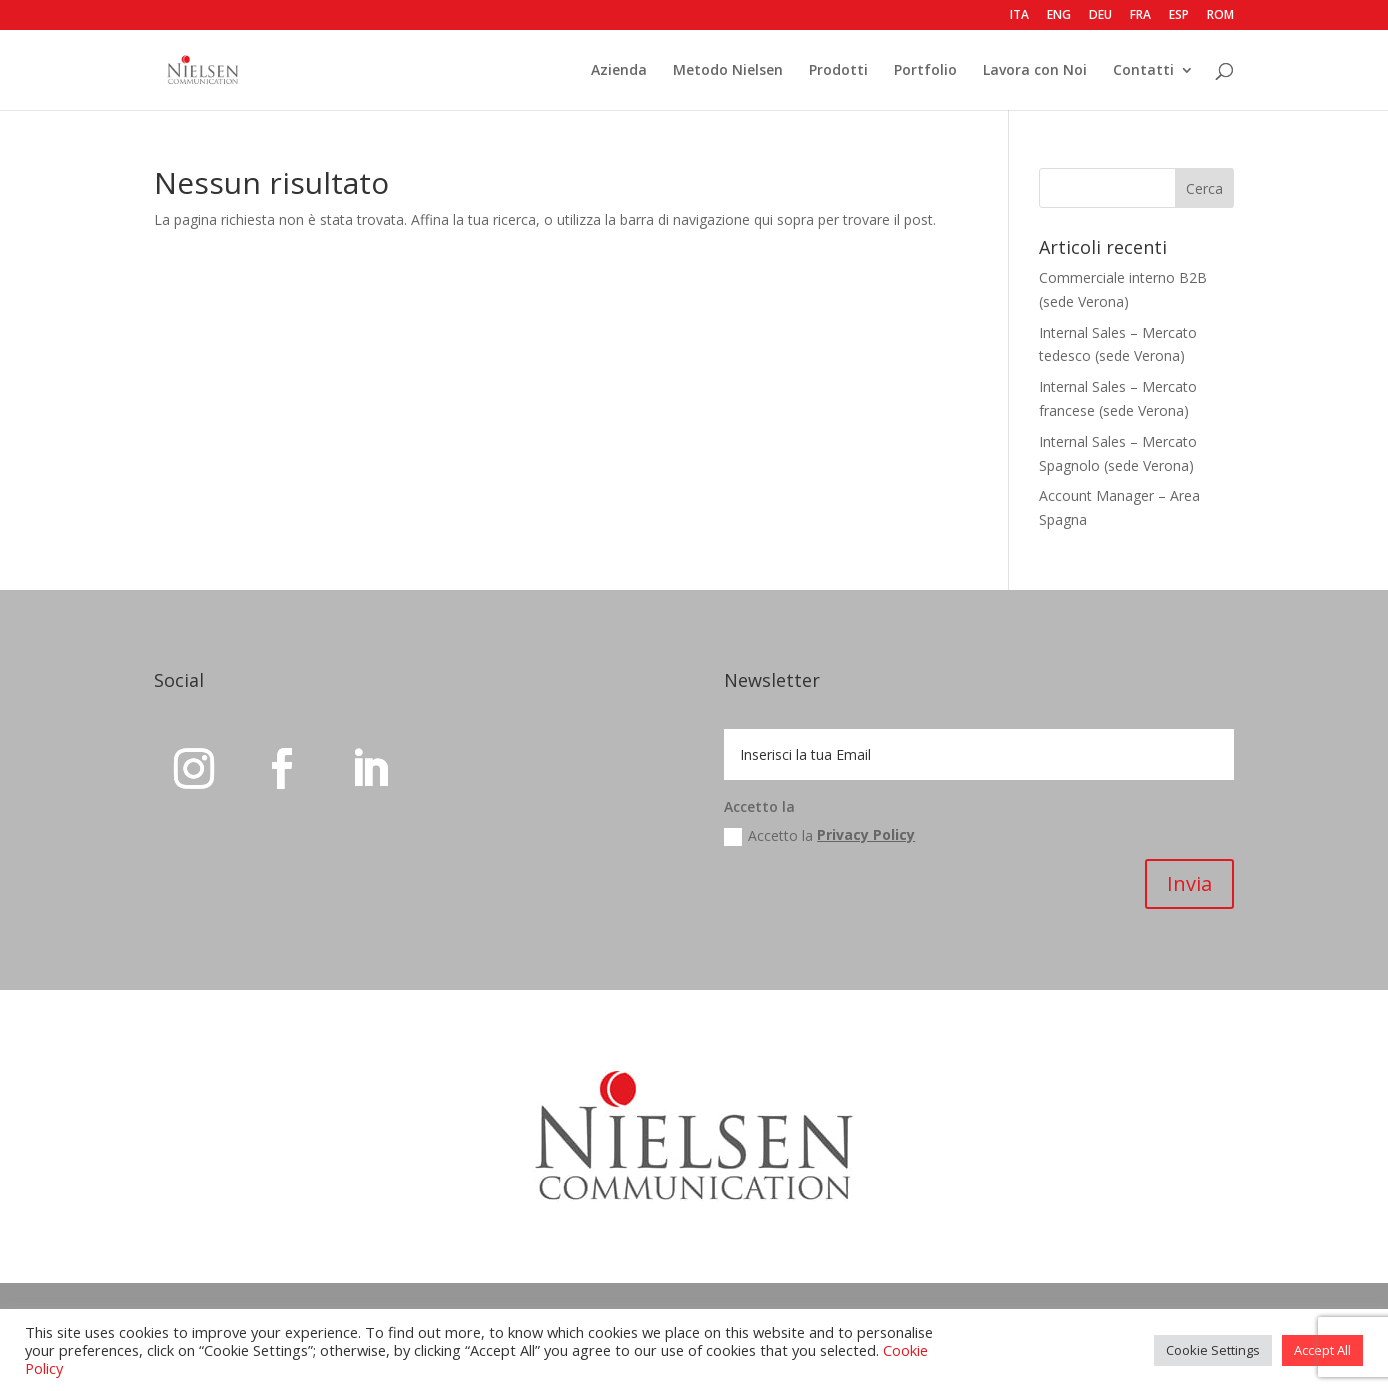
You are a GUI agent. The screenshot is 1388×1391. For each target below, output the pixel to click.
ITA (1019, 16)
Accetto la (819, 837)
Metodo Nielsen (728, 71)
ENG (1059, 16)
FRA (1140, 16)
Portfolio (925, 71)
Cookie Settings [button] (1213, 1350)
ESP (1179, 16)
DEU (1100, 16)
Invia (1189, 883)
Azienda (619, 71)
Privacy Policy (866, 834)
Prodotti (838, 71)
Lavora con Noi (1035, 71)
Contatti (1143, 71)
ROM (1220, 16)
